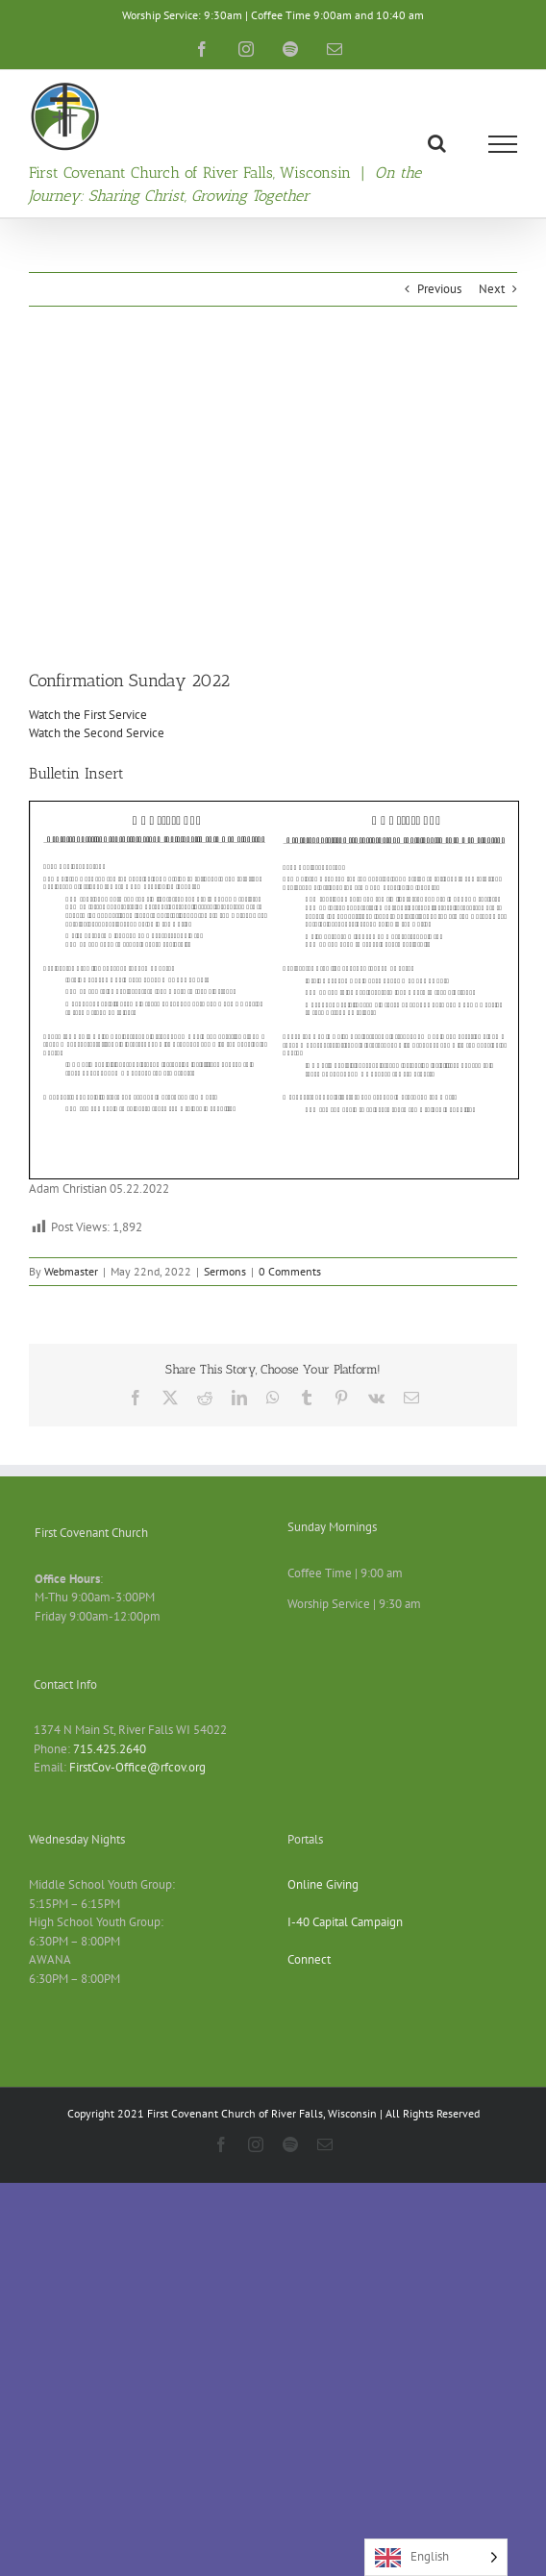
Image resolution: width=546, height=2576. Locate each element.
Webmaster (71, 1271)
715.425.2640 (109, 1749)
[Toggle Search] (437, 143)
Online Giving (323, 1884)
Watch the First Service (88, 714)
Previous (439, 289)
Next (492, 289)
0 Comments (290, 1271)
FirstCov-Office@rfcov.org (137, 1767)
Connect (309, 1959)
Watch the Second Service (96, 733)
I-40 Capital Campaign (345, 1922)
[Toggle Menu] (503, 144)
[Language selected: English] (436, 2557)
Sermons (225, 1271)
